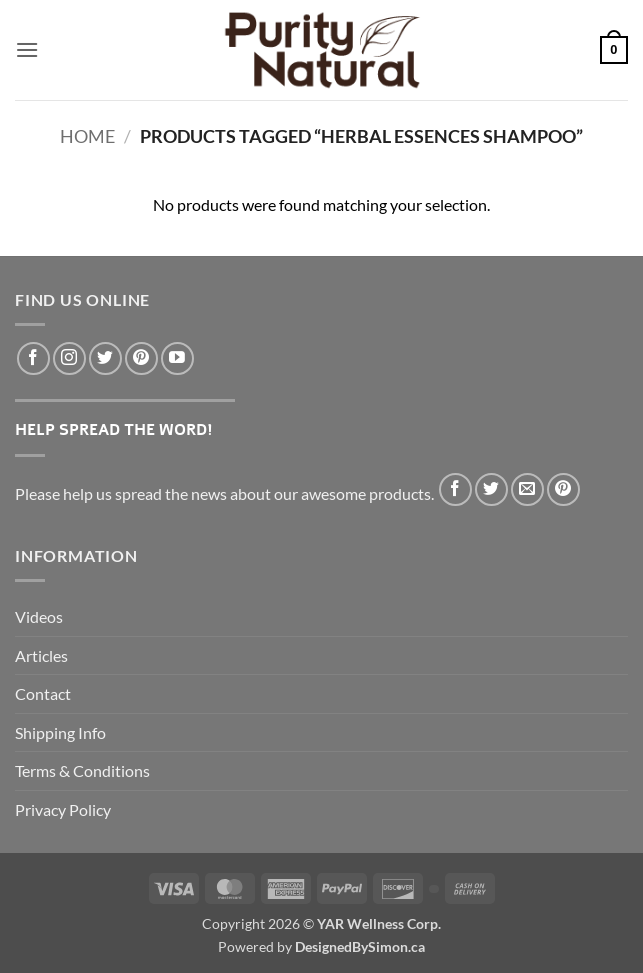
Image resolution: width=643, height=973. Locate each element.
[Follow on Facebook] (33, 358)
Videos (39, 616)
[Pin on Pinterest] (563, 489)
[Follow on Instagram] (69, 358)
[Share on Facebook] (455, 489)
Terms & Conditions (82, 770)
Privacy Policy (63, 809)
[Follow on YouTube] (177, 358)
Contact (43, 693)
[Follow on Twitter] (105, 358)
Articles (41, 655)
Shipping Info (60, 732)
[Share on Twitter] (491, 489)
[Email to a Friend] (527, 489)
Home (87, 136)
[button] (27, 49)
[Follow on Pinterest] (141, 358)
